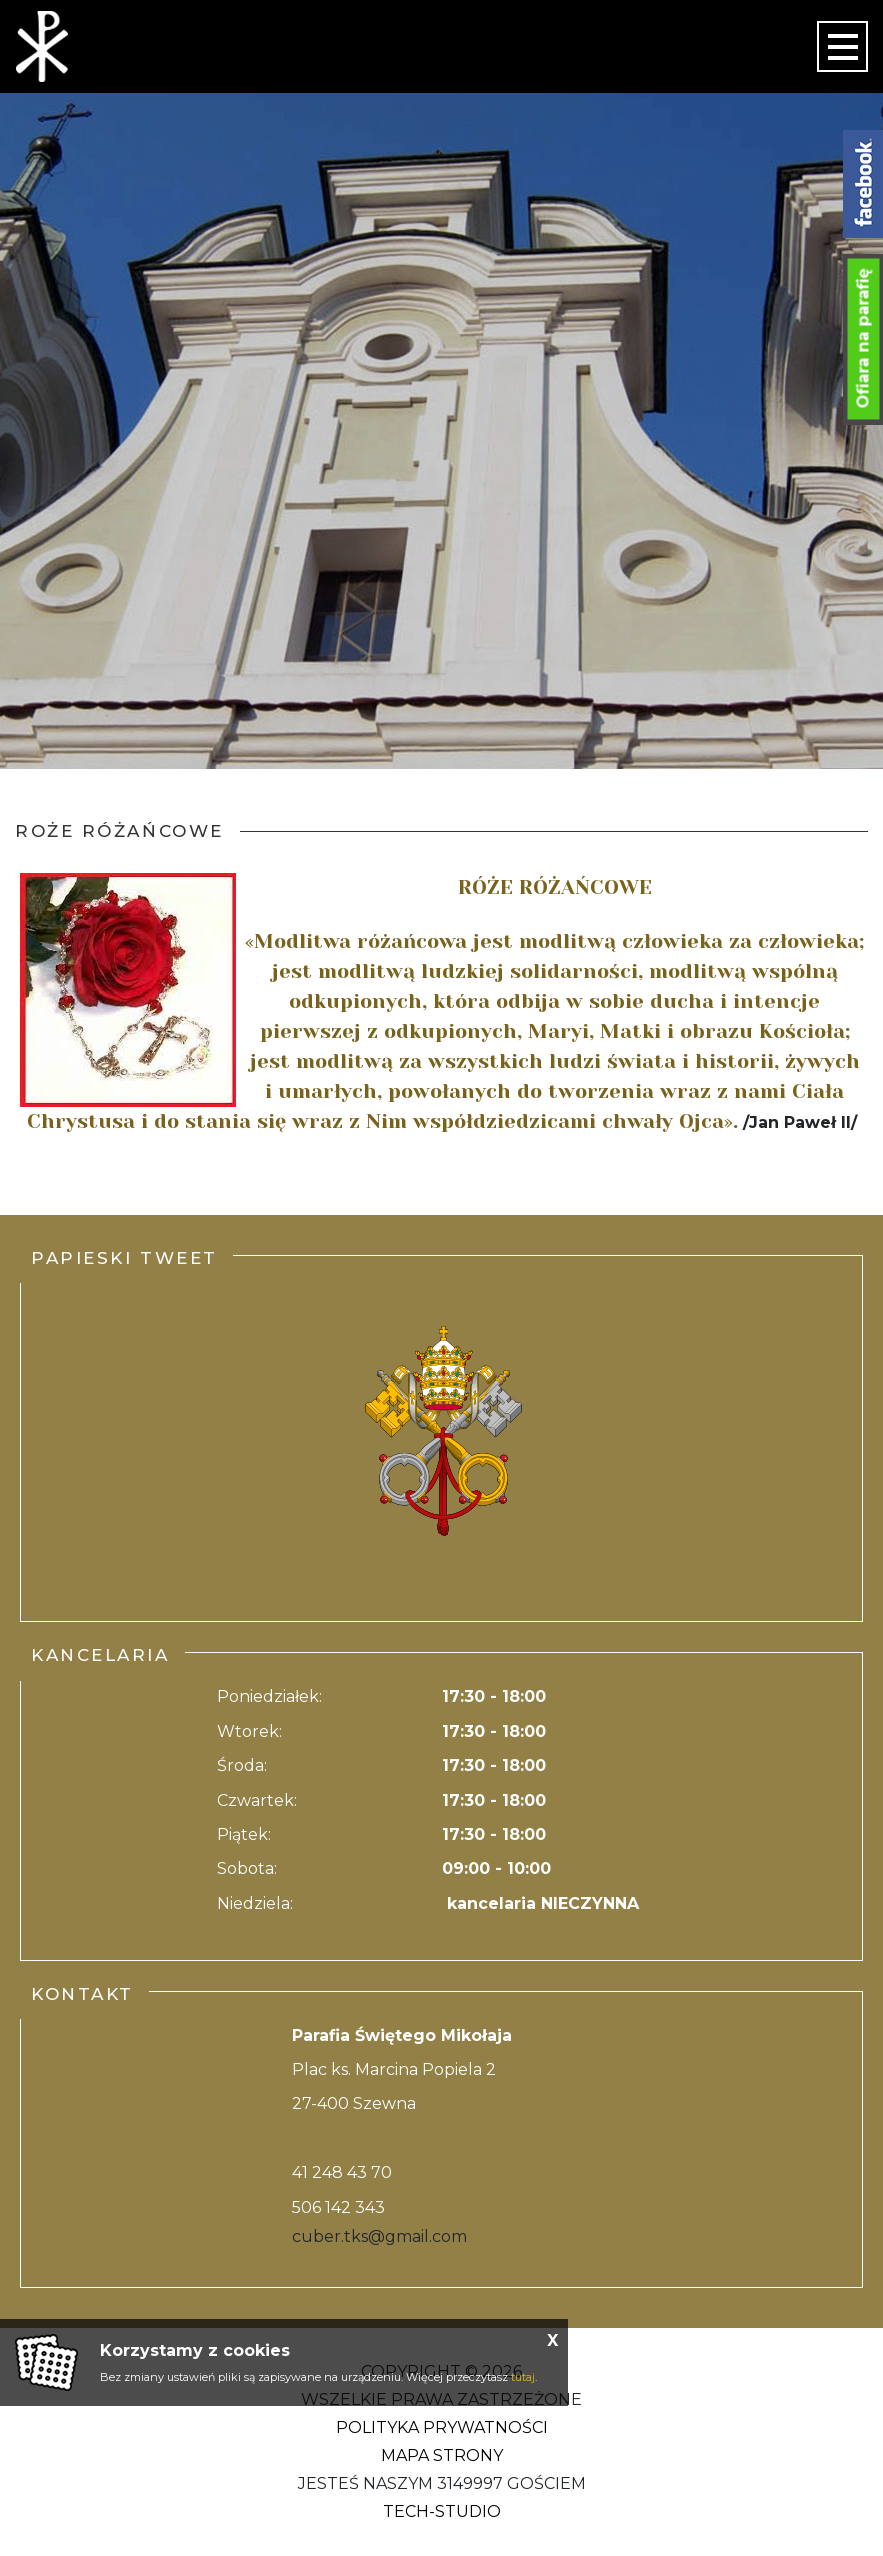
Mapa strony (442, 2455)
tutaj (523, 2377)
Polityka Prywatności (442, 2427)
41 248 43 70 (342, 2172)
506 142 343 (338, 2207)
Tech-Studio (442, 2511)
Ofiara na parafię (863, 339)
